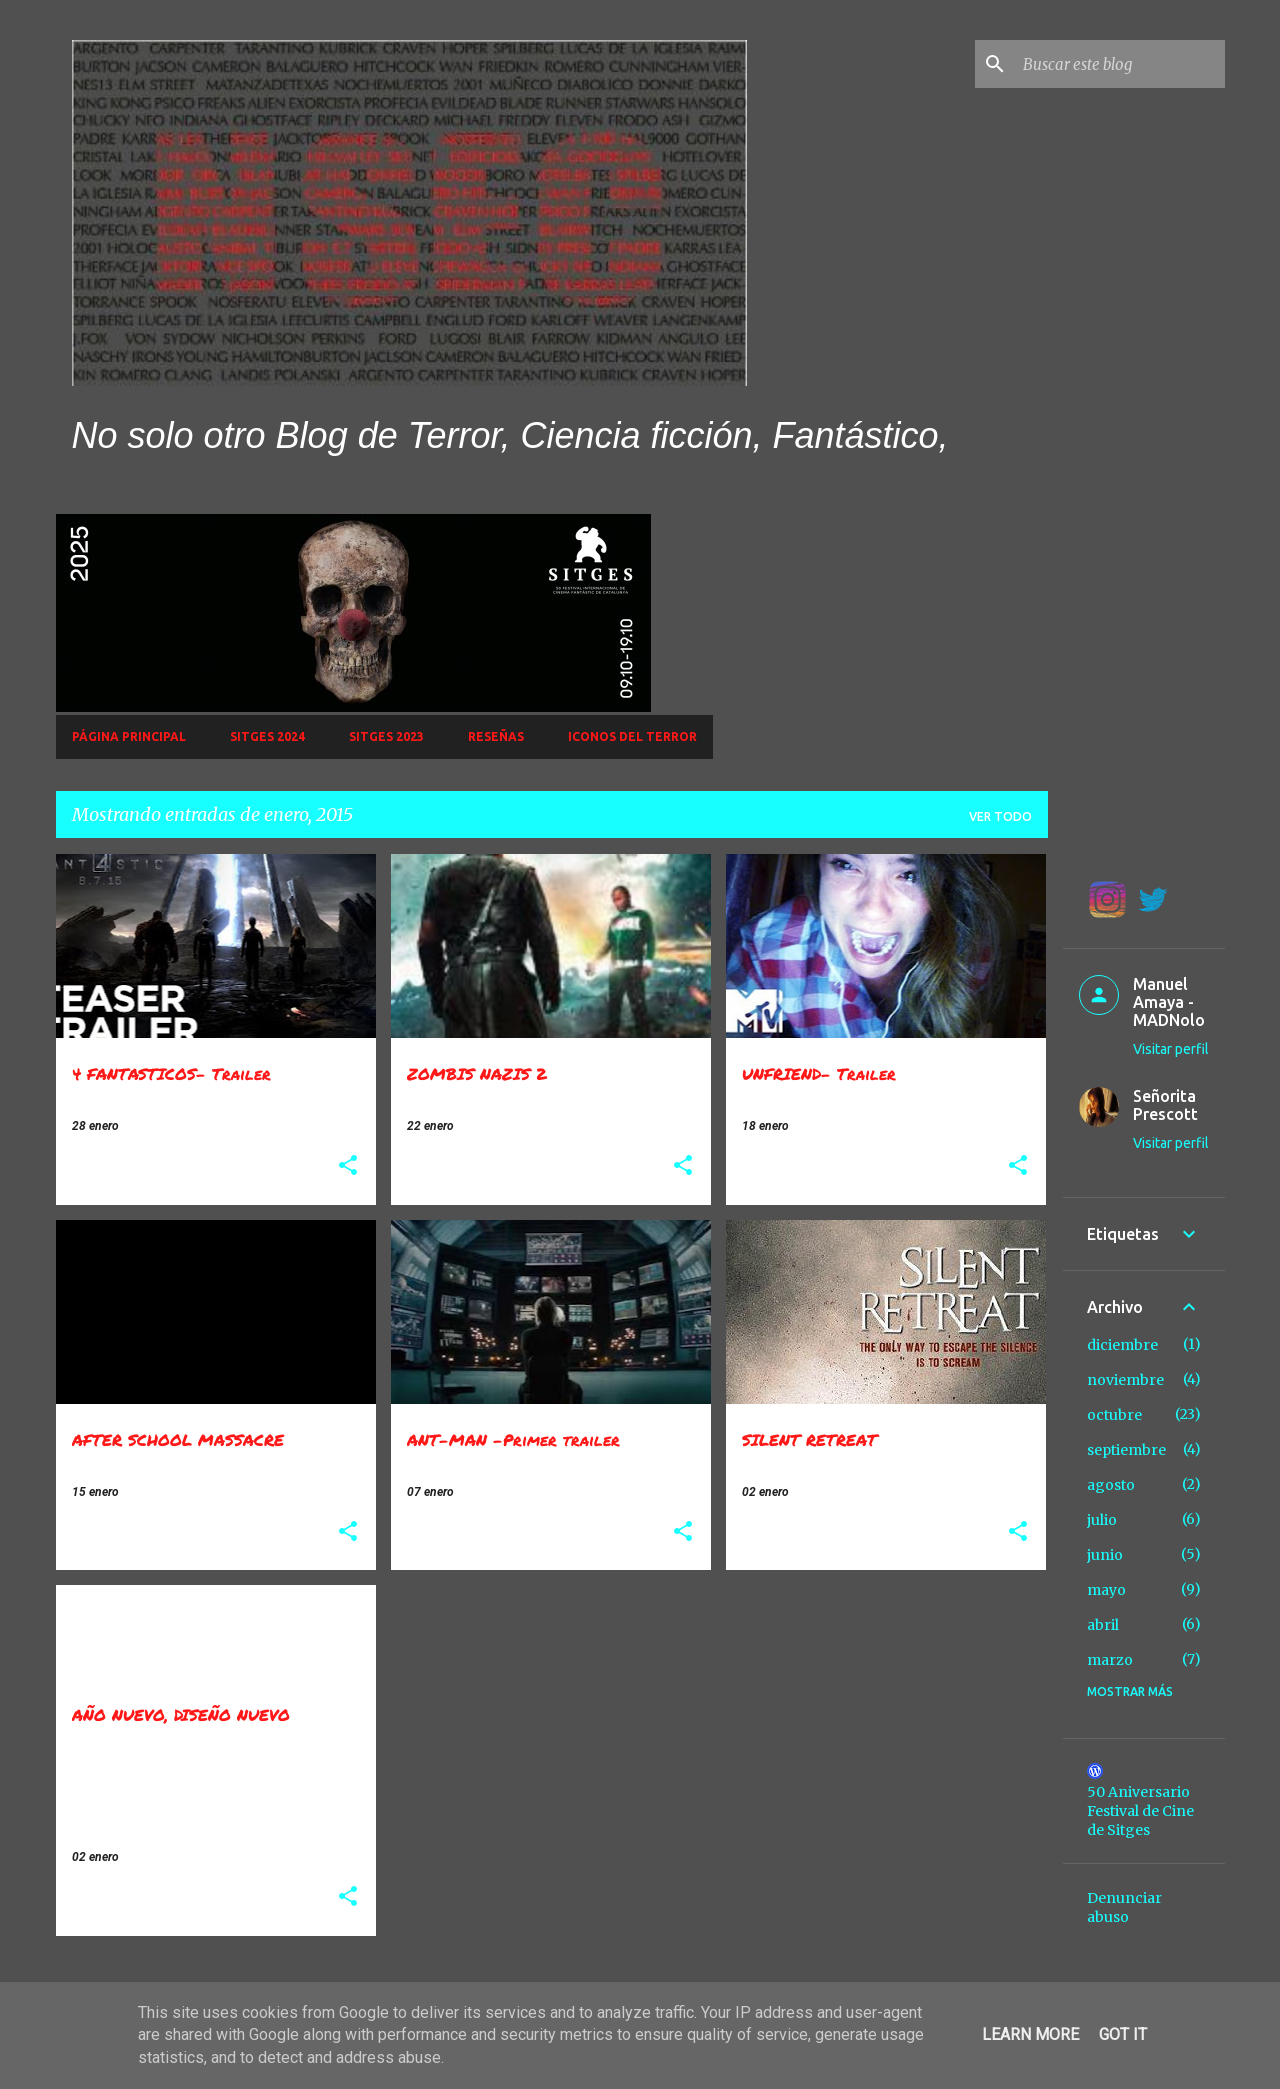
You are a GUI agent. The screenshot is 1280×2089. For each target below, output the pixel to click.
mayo (1106, 1590)
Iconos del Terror (632, 736)
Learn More (1030, 2034)
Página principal (129, 736)
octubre (1114, 1415)
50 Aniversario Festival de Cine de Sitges (1140, 1811)
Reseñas (496, 736)
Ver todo (1000, 816)
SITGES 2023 (386, 736)
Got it (1123, 2034)
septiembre (1126, 1450)
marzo (1110, 1660)
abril (1103, 1625)
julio (1102, 1520)
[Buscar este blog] (1120, 64)
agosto (1111, 1485)
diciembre (1122, 1345)
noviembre (1125, 1380)
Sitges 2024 (267, 736)
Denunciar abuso (1124, 1907)
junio (1105, 1555)
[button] (348, 1167)
